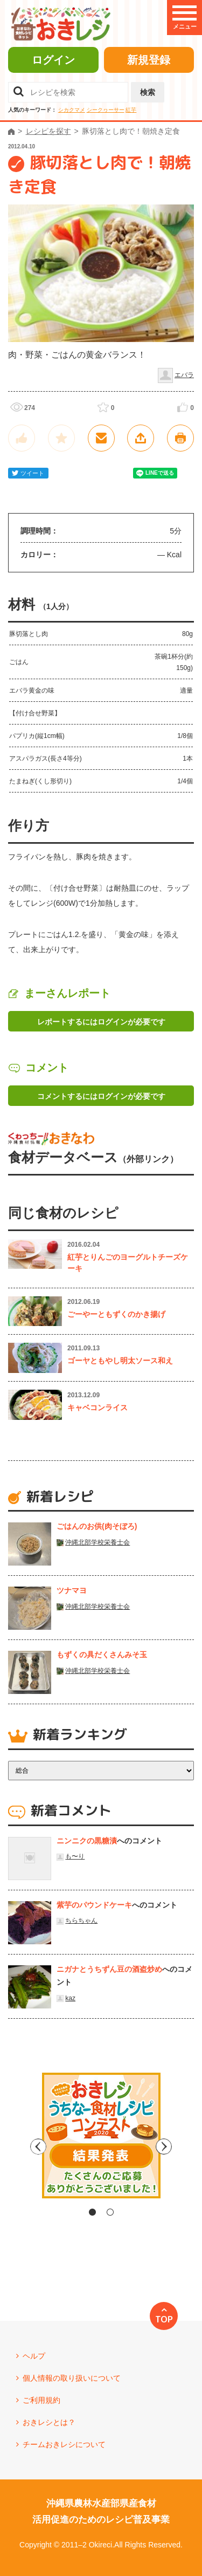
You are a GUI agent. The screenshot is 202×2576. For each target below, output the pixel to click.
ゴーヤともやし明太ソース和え (120, 1360)
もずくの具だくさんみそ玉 (102, 1654)
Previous (10, 2146)
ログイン (53, 60)
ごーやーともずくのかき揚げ (116, 1314)
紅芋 (131, 110)
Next (193, 2146)
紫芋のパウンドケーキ (94, 1905)
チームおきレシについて (64, 2444)
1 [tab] (92, 2212)
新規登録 (148, 60)
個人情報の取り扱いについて (72, 2378)
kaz (70, 1998)
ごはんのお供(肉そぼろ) (97, 1526)
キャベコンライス (97, 1407)
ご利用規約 (41, 2400)
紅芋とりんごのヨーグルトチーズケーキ (127, 1263)
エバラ (184, 375)
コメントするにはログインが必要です (101, 1096)
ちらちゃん (81, 1920)
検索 (147, 92)
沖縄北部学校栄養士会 (97, 1542)
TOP (164, 2319)
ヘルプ (34, 2356)
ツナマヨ (72, 1590)
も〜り (75, 1856)
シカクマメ (71, 110)
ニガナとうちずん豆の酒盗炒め (109, 1969)
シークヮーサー (105, 110)
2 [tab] (110, 2212)
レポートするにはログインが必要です (101, 1021)
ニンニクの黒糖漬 (87, 1840)
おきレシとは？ (49, 2422)
